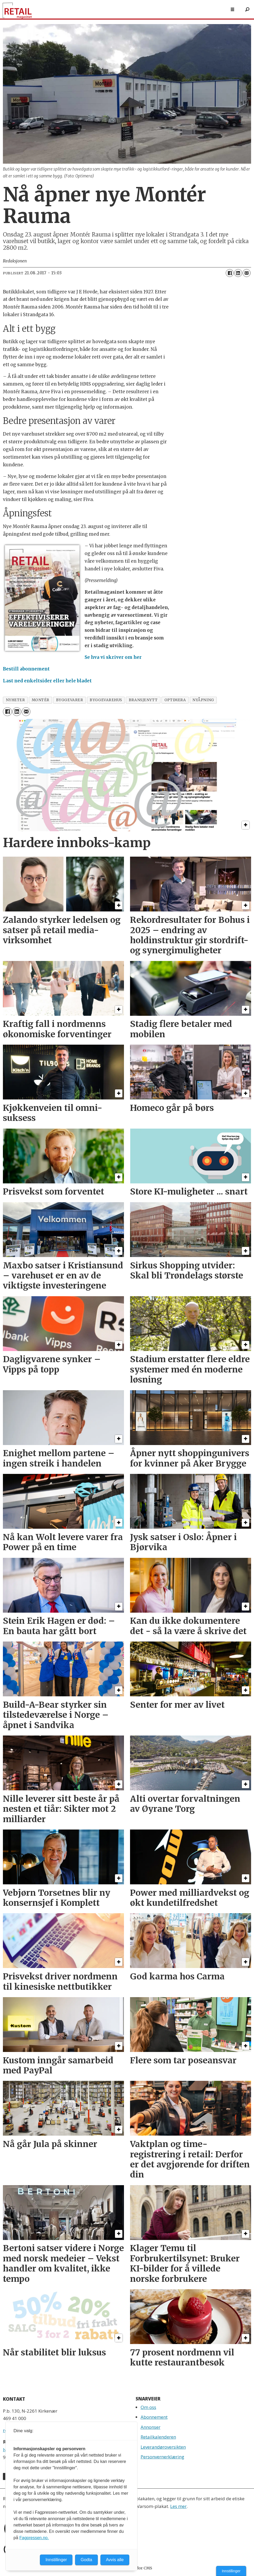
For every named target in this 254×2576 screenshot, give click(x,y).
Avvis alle (115, 2559)
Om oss (148, 2407)
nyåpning (203, 700)
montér (40, 700)
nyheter (15, 700)
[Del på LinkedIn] (238, 273)
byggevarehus (106, 700)
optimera (175, 700)
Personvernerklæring (162, 2457)
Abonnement (154, 2417)
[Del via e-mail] (247, 273)
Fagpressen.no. (34, 2537)
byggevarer (69, 700)
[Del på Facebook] (230, 273)
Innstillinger (231, 2571)
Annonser (150, 2427)
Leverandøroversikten (163, 2447)
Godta (86, 2559)
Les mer (178, 2506)
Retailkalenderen (158, 2437)
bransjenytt (143, 700)
